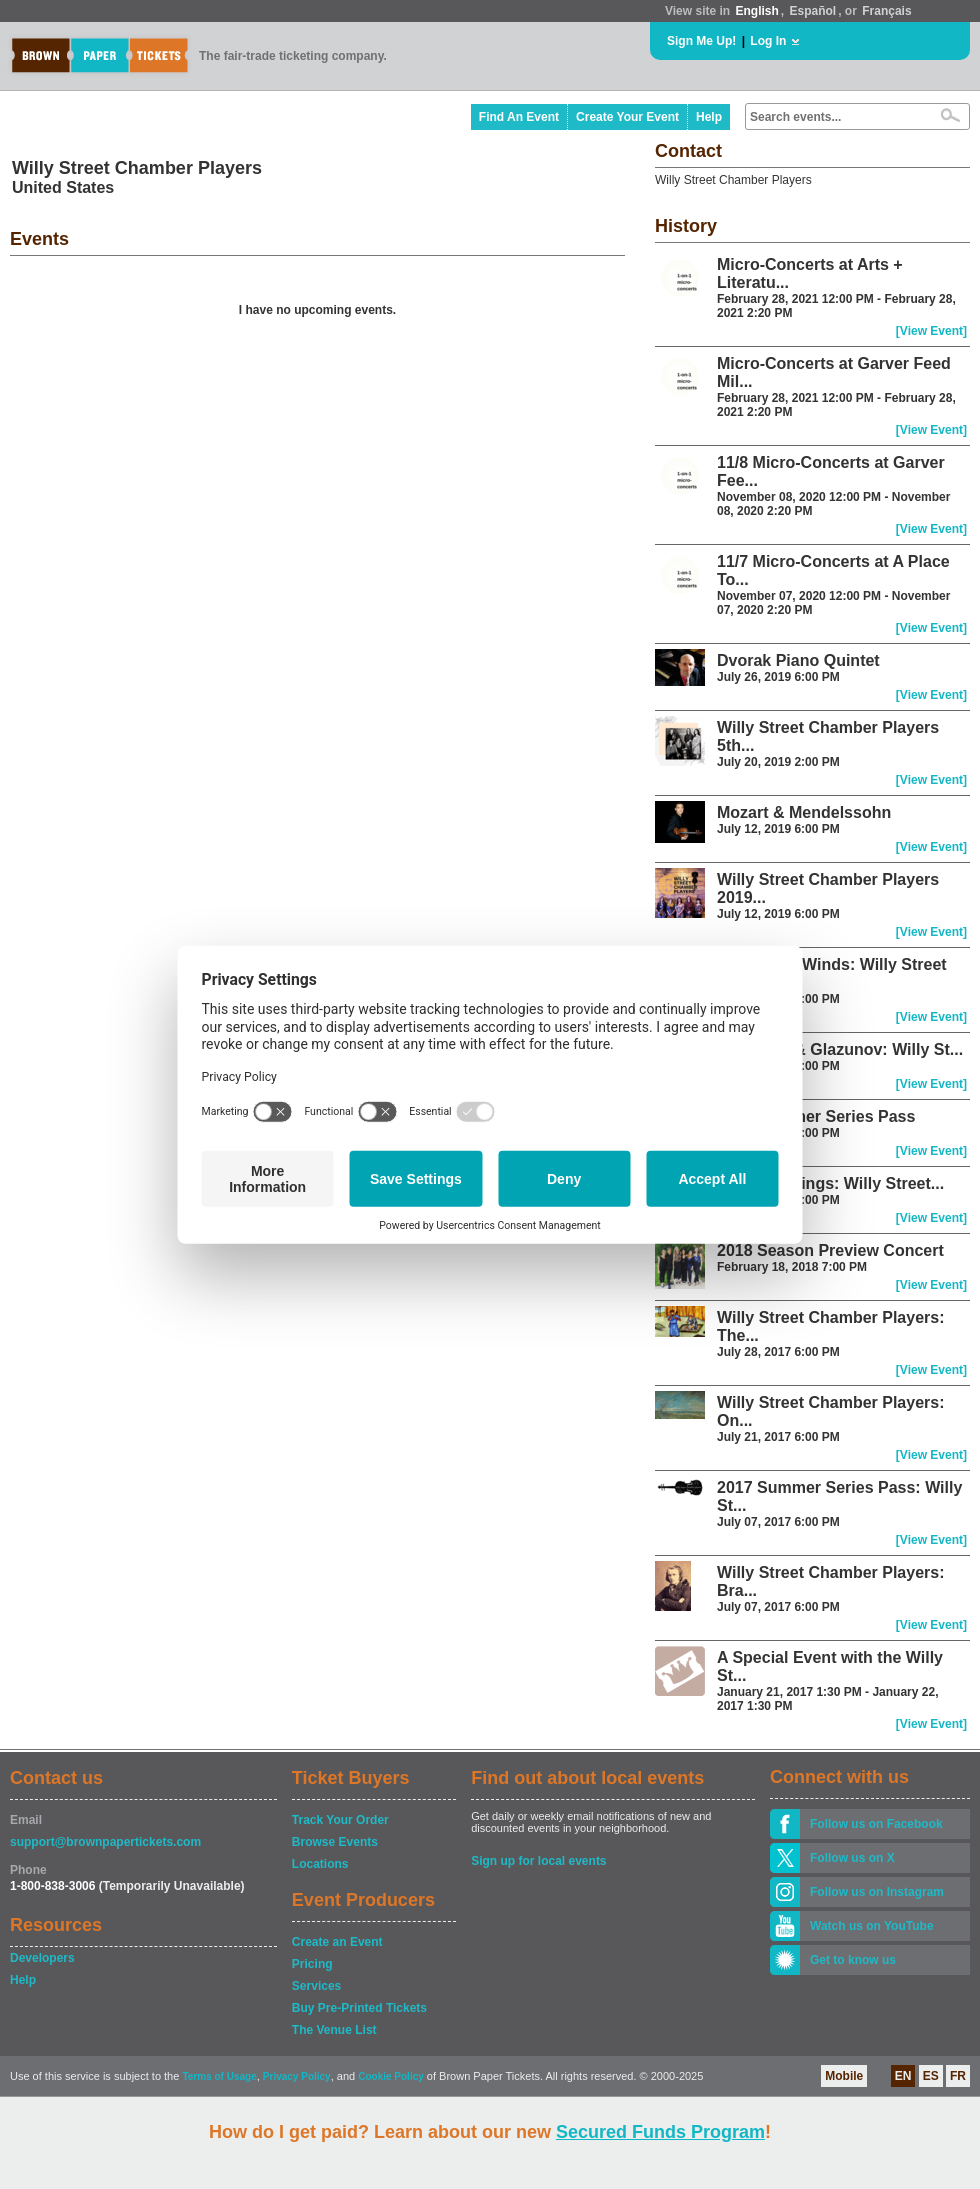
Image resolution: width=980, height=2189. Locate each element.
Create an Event (337, 1942)
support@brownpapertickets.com (105, 1842)
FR (958, 2076)
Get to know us (853, 1960)
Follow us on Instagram (877, 1892)
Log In (768, 41)
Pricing (312, 1964)
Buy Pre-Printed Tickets (359, 2008)
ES (931, 2076)
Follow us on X (852, 1858)
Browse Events (335, 1842)
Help (709, 117)
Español (813, 11)
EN (903, 2076)
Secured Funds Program (660, 2132)
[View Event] (931, 331)
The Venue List (334, 2030)
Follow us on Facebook (876, 1824)
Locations (320, 1864)
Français (886, 11)
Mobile (844, 2076)
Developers (42, 1958)
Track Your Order (340, 1820)
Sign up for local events (538, 1861)
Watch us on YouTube (872, 1926)
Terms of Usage (219, 2076)
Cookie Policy (391, 2076)
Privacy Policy (297, 2076)
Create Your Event (627, 117)
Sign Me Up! (701, 41)
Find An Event (519, 117)
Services (316, 1986)
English (756, 11)
